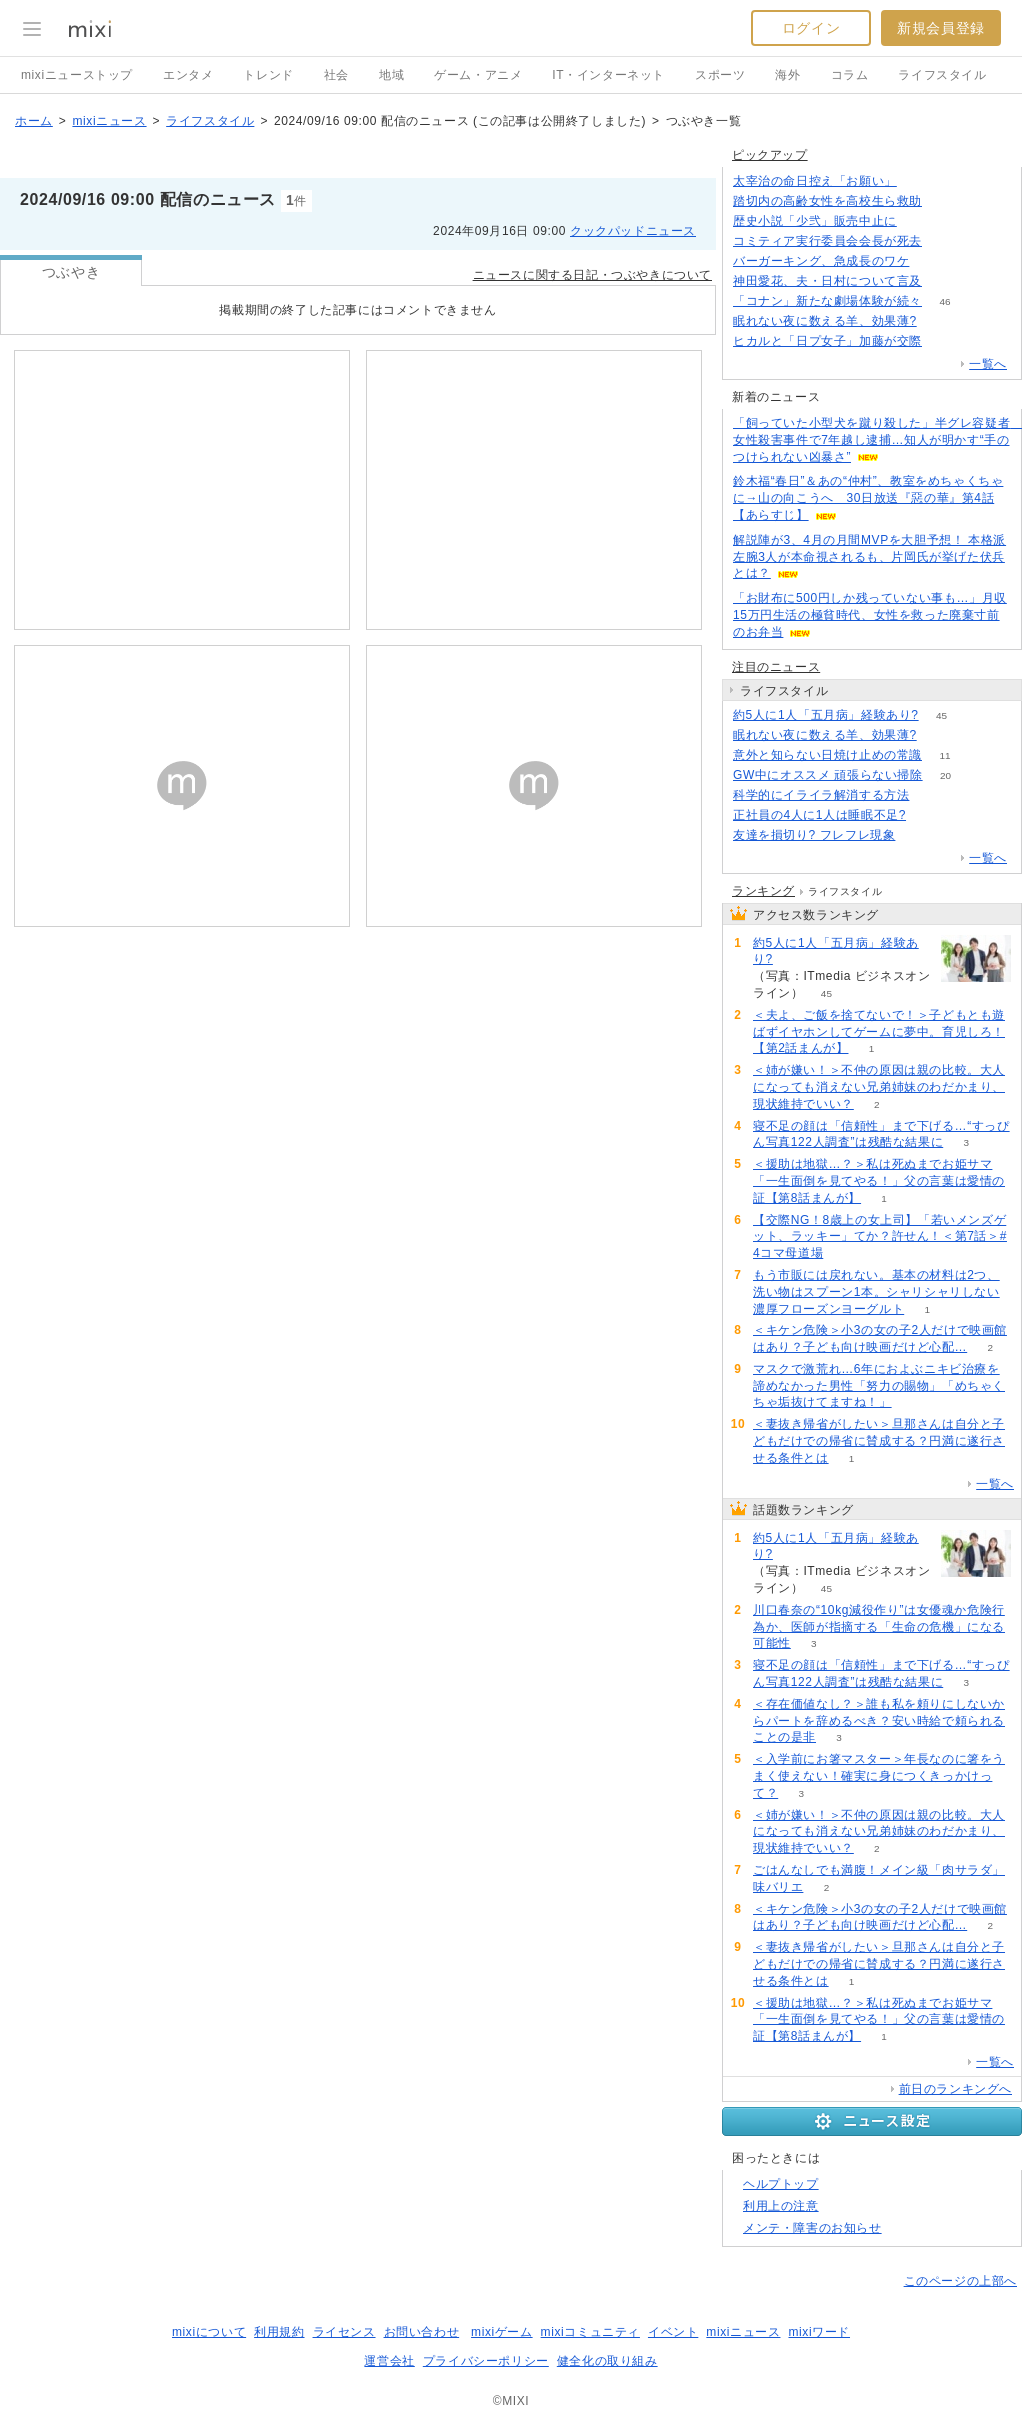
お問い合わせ (422, 2332)
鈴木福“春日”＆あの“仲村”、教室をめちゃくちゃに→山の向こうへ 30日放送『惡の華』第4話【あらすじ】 (868, 498)
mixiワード (819, 2332)
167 (920, 181)
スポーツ (720, 75)
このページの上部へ (960, 2281)
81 (944, 201)
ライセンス (344, 2332)
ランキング (763, 891)
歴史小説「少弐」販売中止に (815, 221)
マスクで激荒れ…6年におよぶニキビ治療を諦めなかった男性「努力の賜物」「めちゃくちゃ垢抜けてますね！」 (879, 1386)
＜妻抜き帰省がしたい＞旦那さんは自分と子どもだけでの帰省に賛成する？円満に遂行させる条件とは (879, 1441)
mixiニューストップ (77, 75)
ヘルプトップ (781, 2184)
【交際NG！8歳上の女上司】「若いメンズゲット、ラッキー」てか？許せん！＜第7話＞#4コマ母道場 (880, 1237)
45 (941, 715)
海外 (787, 75)
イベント (673, 2332)
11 (944, 755)
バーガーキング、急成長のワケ (821, 261)
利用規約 (279, 2332)
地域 (391, 75)
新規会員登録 (941, 28)
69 (932, 795)
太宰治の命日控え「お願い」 (815, 181)
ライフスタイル (942, 75)
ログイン (811, 28)
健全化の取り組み (607, 2361)
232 (932, 261)
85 (928, 815)
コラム (850, 75)
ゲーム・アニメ (478, 75)
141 (939, 321)
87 (944, 241)
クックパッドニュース (633, 231)
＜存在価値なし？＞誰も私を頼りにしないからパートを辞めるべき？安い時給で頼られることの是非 (879, 1721)
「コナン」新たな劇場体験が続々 (827, 301)
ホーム (34, 121)
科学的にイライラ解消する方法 (821, 795)
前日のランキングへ (955, 2089)
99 (919, 221)
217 (918, 835)
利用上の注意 (781, 2206)
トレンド (268, 75)
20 (945, 775)
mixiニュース (109, 121)
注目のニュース (776, 667)
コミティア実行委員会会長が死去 (827, 241)
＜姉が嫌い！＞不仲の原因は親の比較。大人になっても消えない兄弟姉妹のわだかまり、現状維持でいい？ (879, 1087)
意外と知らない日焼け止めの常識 (827, 755)
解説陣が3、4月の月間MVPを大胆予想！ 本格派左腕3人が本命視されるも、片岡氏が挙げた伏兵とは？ (869, 557)
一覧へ (988, 364)
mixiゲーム (502, 2332)
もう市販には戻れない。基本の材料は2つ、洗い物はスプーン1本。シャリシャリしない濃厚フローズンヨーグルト (876, 1292)
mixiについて (209, 2332)
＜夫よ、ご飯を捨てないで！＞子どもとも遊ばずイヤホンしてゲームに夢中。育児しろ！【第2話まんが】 (879, 1032)
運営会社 (389, 2361)
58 (944, 341)
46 (944, 301)
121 (945, 281)
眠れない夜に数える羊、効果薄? (825, 321)
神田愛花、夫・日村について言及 (827, 281)
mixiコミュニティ (590, 2332)
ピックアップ (770, 155)
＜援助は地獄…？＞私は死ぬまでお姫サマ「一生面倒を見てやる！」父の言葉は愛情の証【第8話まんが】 (879, 1181)
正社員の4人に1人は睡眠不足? (819, 815)
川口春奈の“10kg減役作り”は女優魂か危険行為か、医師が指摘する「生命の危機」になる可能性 (879, 1627)
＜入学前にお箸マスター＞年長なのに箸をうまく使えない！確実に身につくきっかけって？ (879, 1776)
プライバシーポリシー (486, 2361)
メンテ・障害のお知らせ (812, 2228)
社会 (336, 75)
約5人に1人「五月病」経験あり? (826, 715)
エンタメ (188, 75)
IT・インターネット (608, 75)
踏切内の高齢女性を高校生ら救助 (827, 201)
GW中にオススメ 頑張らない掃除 (828, 775)
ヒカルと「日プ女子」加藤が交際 (827, 341)
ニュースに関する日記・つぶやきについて (592, 275)
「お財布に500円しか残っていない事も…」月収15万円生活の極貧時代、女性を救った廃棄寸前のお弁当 (870, 615)
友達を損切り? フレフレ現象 (814, 835)
